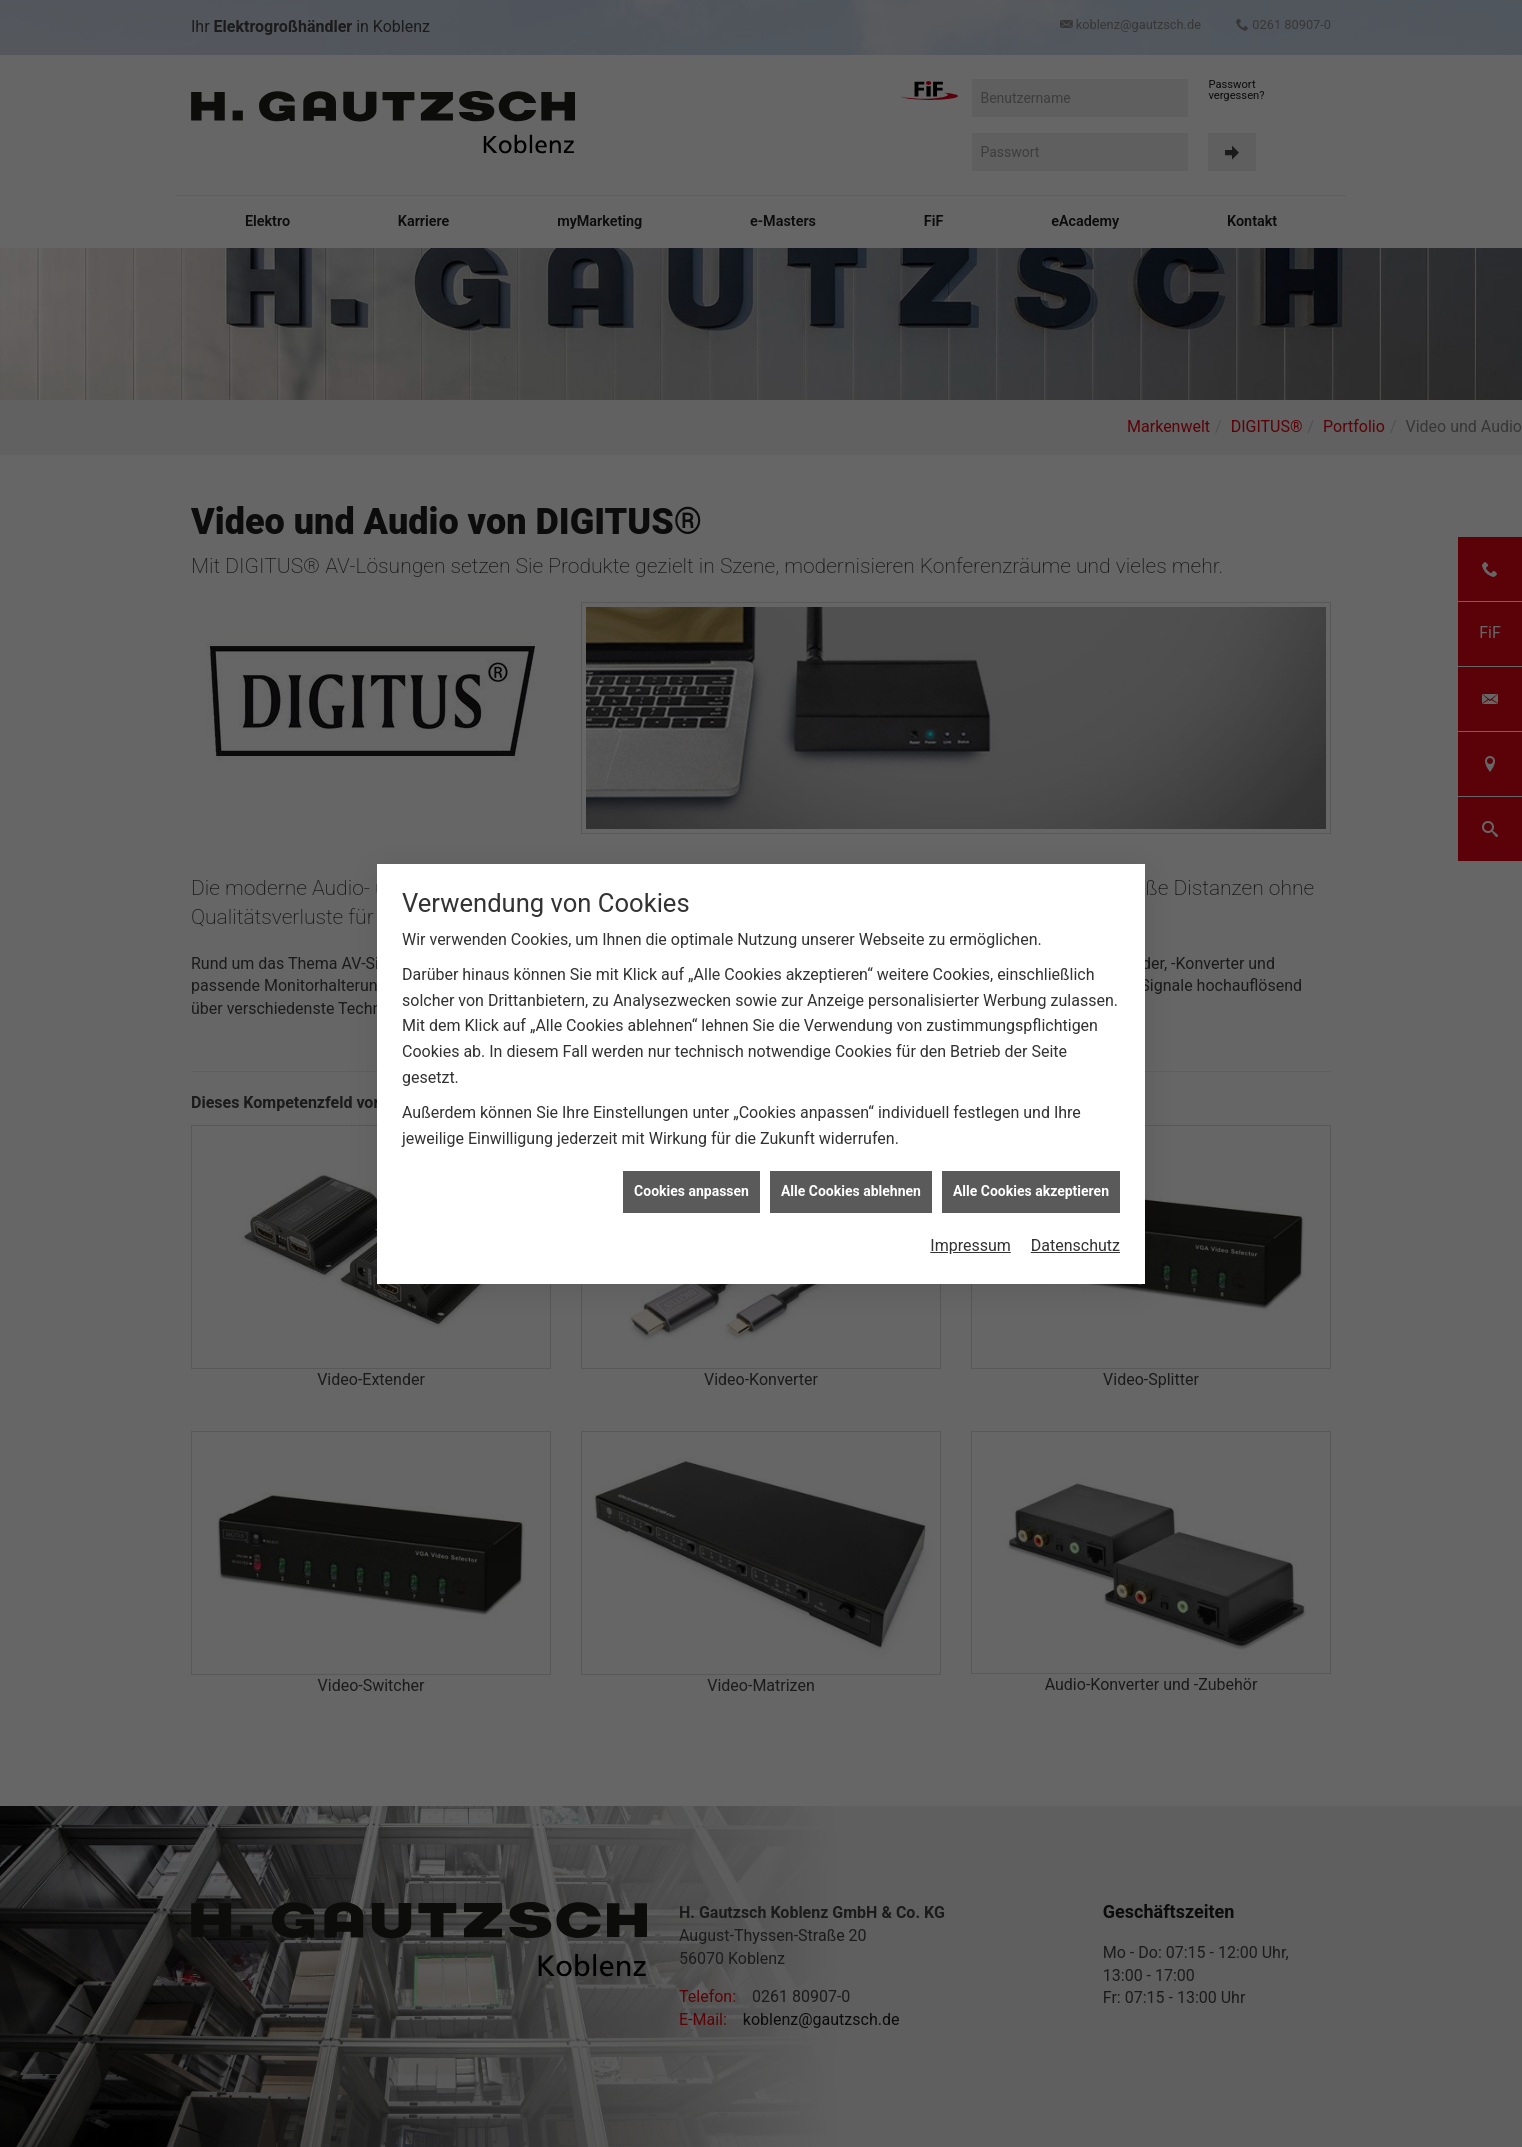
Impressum (970, 1233)
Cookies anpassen (691, 1180)
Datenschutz (1075, 1233)
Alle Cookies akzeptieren (1031, 1180)
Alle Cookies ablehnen (851, 1180)
